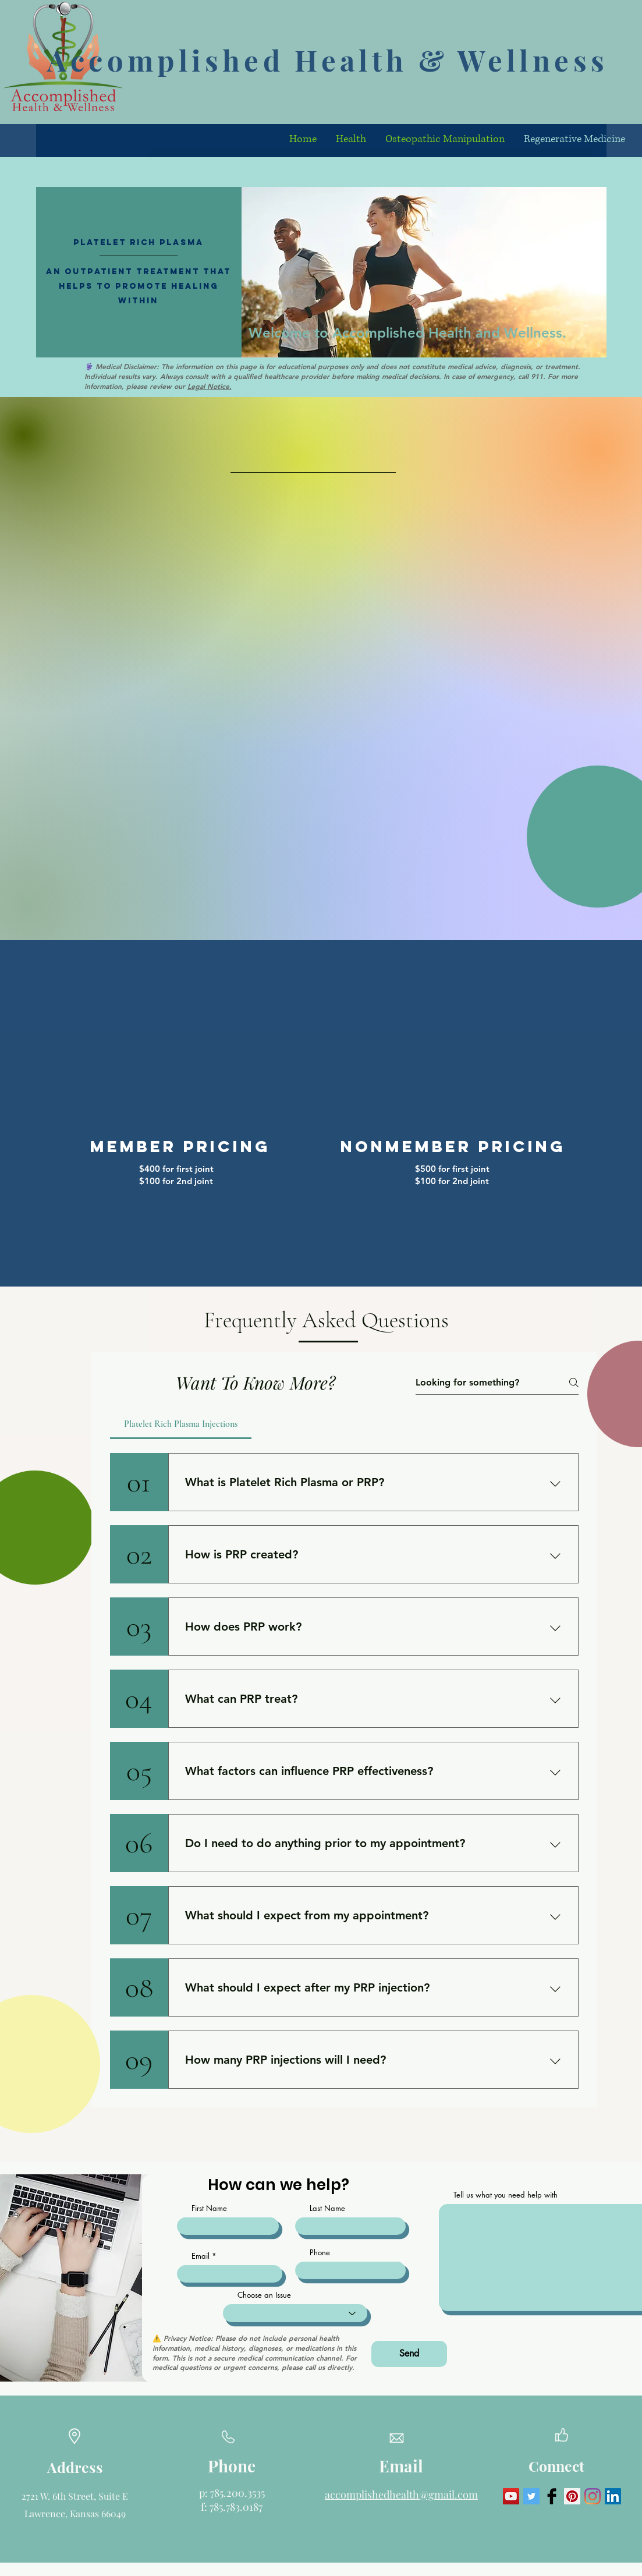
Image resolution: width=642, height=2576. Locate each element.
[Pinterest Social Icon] (572, 2496)
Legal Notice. (209, 386)
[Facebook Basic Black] (552, 2496)
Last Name (327, 2208)
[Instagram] (592, 2496)
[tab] (180, 1424)
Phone (320, 2252)
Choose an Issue (264, 2295)
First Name (209, 2208)
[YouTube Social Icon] (511, 2496)
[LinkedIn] (613, 2496)
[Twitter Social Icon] (531, 2496)
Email (200, 2256)
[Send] (409, 2354)
